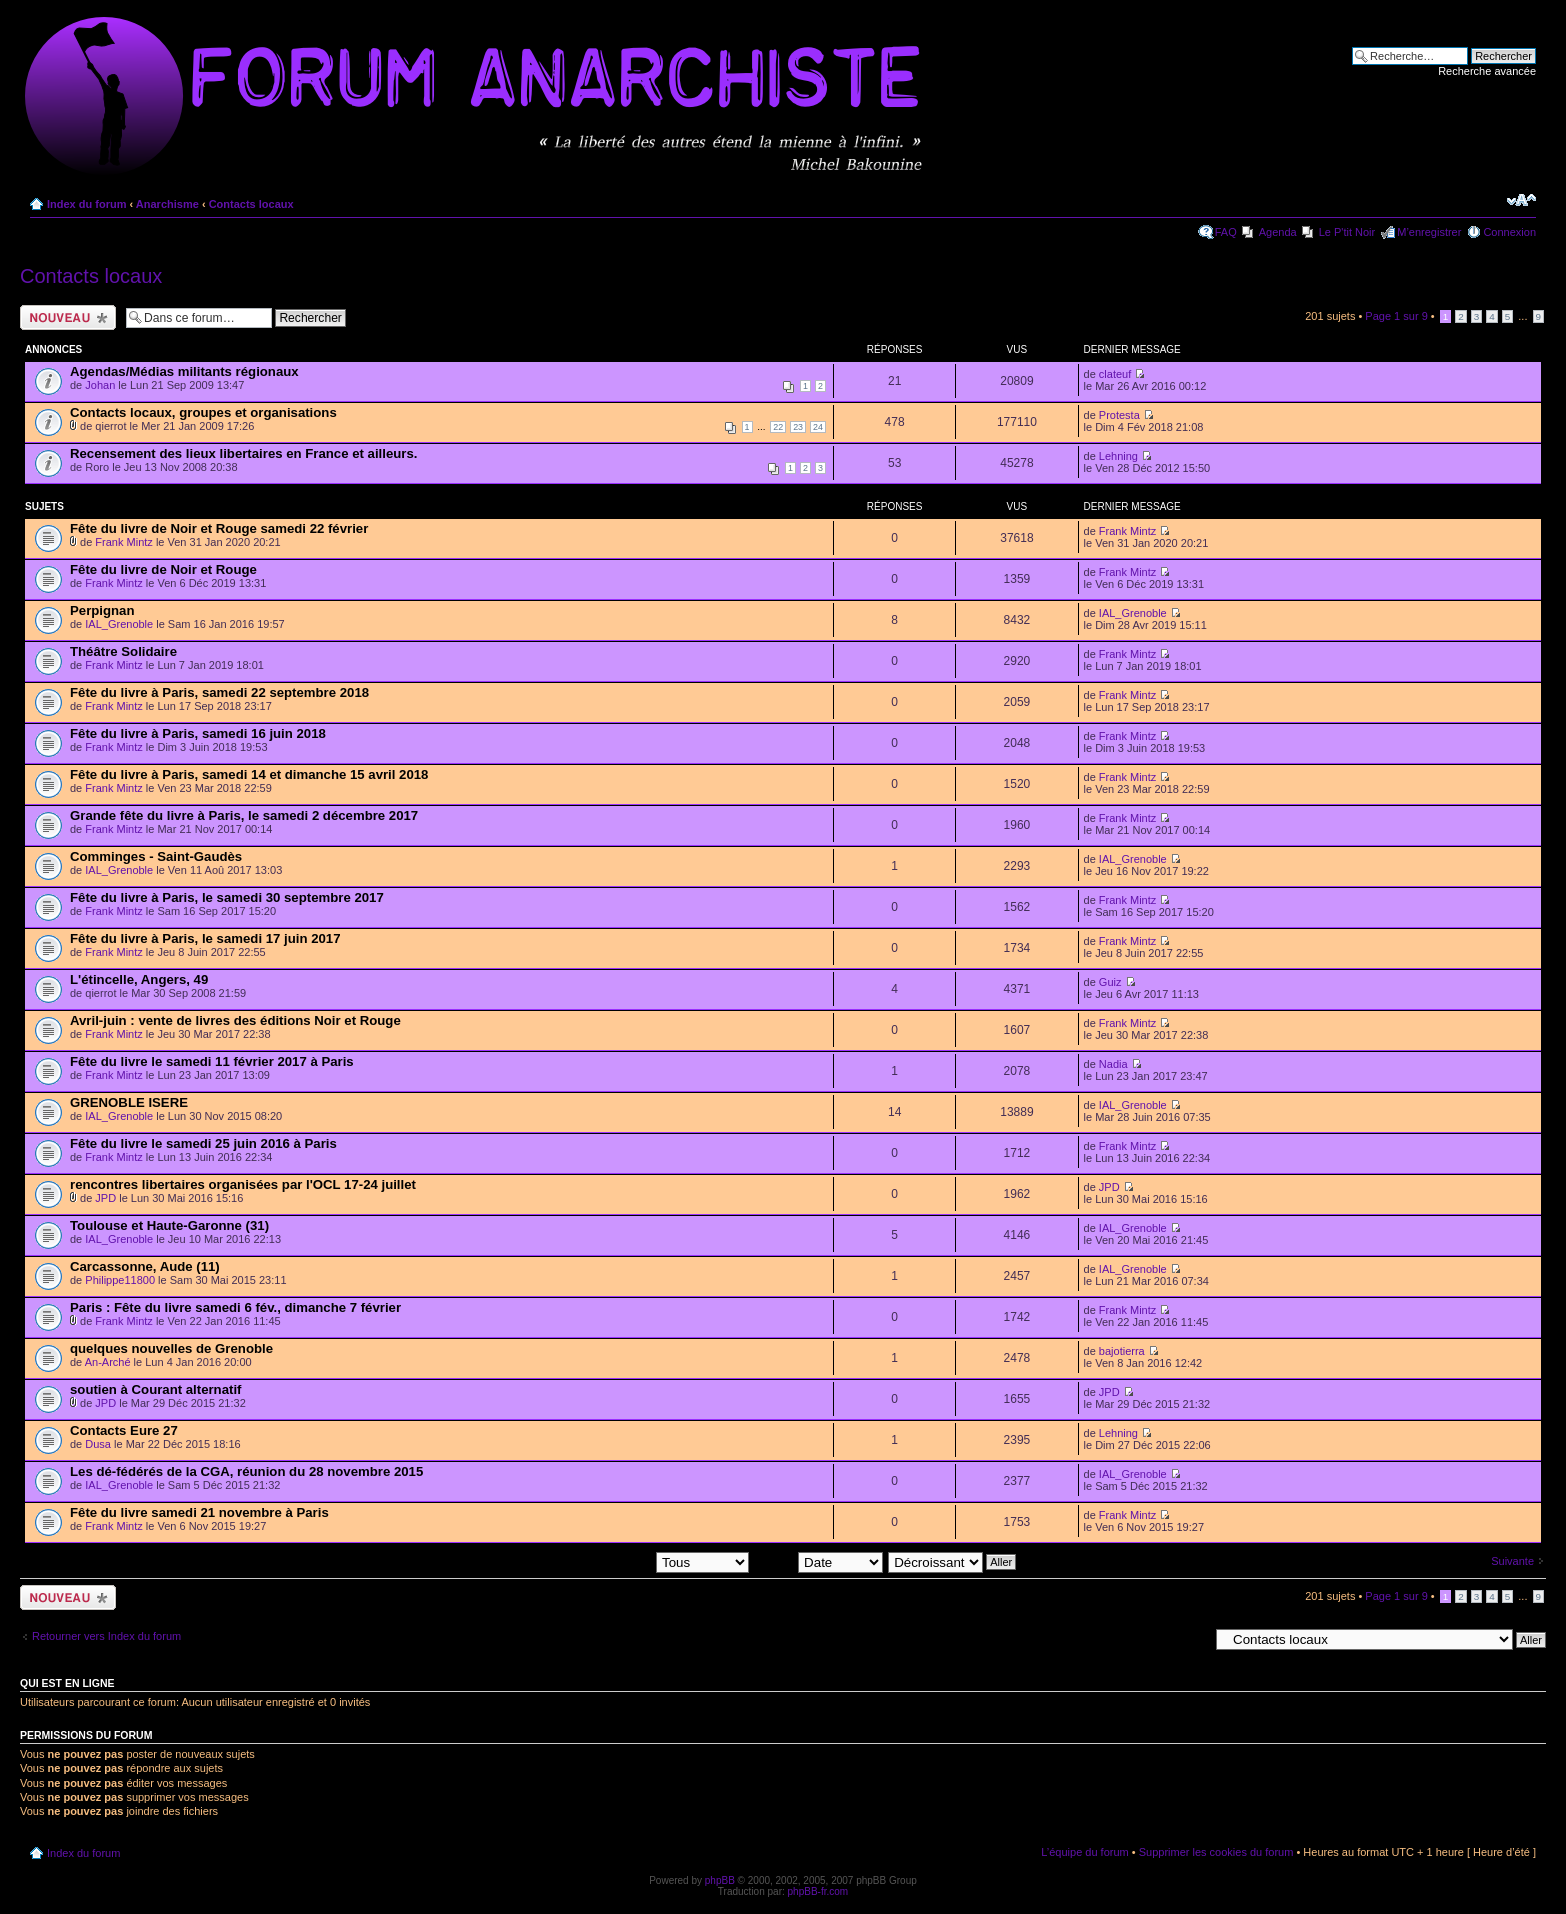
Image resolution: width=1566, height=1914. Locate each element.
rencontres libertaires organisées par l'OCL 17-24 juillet (243, 1184)
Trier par (818, 1561)
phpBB (720, 1880)
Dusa (98, 1444)
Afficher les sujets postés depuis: (621, 1561)
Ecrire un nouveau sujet (68, 317)
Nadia (1113, 1064)
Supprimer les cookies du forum (1216, 1852)
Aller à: (1191, 1639)
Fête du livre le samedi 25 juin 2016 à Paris (203, 1143)
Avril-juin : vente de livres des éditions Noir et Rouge (235, 1020)
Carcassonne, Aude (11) (145, 1266)
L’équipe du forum (1084, 1852)
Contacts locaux (251, 204)
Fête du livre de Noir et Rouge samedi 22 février (219, 528)
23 (798, 427)
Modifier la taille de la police (1521, 200)
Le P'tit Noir (1347, 232)
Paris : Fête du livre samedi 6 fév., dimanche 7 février (235, 1307)
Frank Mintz (123, 542)
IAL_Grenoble (119, 624)
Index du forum (86, 204)
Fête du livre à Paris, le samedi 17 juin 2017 (205, 938)
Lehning (1118, 456)
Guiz (1110, 982)
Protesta (1119, 415)
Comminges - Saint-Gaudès (156, 856)
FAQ (1226, 232)
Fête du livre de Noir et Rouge (163, 569)
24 (818, 427)
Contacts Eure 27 (124, 1430)
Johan (100, 385)
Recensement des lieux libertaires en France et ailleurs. (243, 453)
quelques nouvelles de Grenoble (171, 1348)
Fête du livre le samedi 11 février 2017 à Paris (212, 1061)
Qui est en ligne (67, 1683)
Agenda (1278, 232)
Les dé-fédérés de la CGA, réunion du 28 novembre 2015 (246, 1471)
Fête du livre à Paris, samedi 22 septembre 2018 (219, 692)
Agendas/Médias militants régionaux (184, 371)
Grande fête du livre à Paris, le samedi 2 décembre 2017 (244, 815)
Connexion (1509, 232)
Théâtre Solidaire (123, 651)
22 (778, 427)
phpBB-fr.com (818, 1891)
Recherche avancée (1487, 71)
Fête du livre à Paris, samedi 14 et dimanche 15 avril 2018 (249, 774)
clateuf (1115, 374)
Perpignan (102, 610)
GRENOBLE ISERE (129, 1102)
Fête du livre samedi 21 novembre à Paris (199, 1512)
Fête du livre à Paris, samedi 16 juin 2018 (198, 733)
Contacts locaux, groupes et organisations (203, 412)
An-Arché (108, 1362)
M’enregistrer (1429, 232)
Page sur (1396, 316)
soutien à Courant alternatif (155, 1389)
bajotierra (1122, 1351)
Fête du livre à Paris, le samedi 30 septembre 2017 (227, 897)
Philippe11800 (120, 1280)
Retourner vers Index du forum (106, 1636)
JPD (105, 1198)
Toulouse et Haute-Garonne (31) (169, 1225)
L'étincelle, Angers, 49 (139, 979)
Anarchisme (167, 204)
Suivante (1512, 1561)
